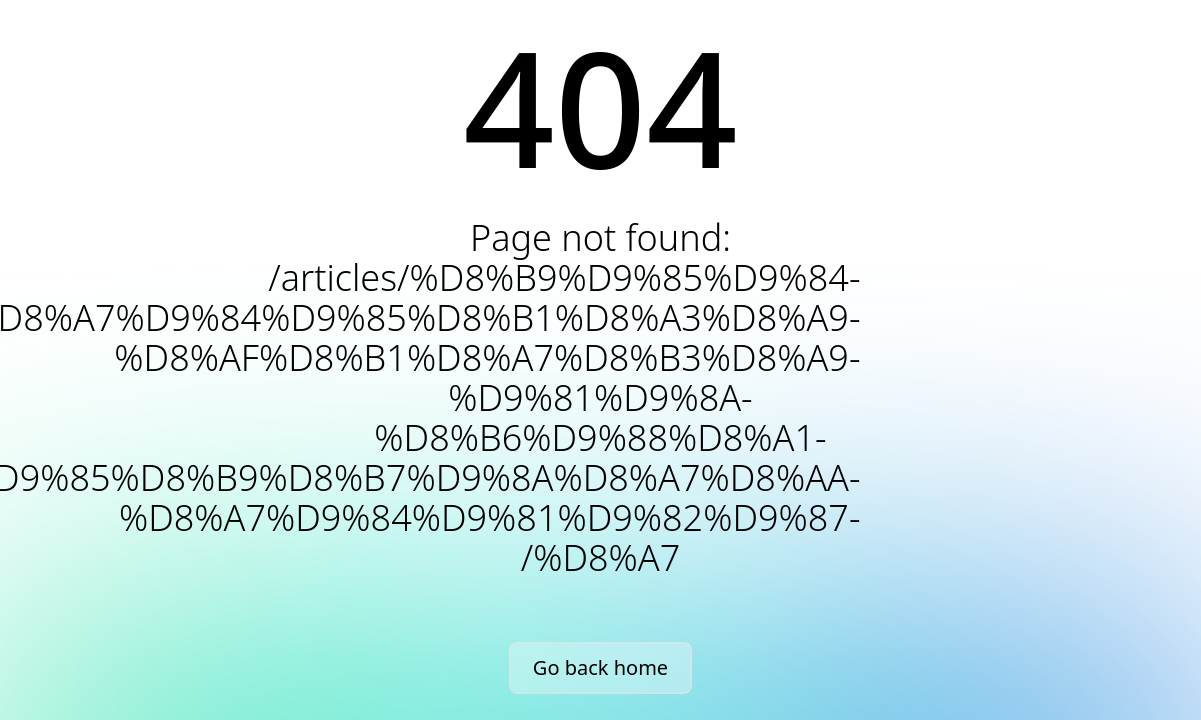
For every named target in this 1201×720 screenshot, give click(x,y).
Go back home (600, 667)
